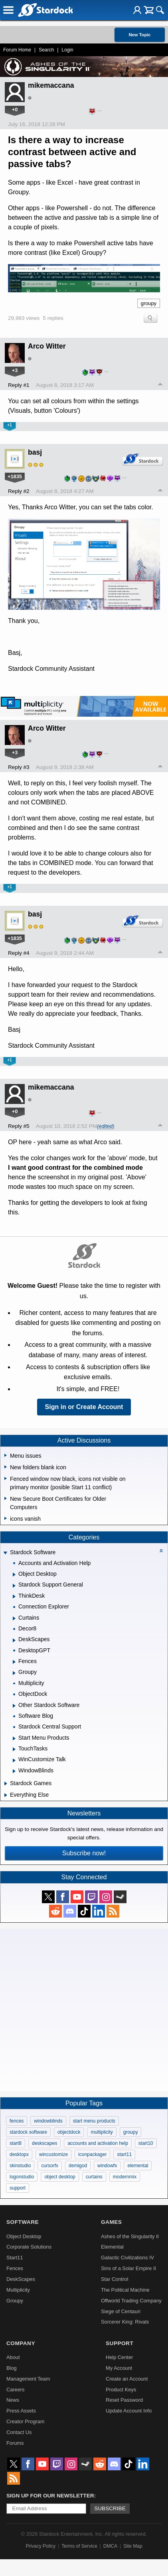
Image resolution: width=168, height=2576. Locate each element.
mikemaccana (51, 85)
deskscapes (44, 2143)
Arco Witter (47, 346)
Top (160, 385)
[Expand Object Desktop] (14, 1575)
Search (46, 50)
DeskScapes (20, 2279)
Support (119, 2343)
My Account (119, 2368)
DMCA (110, 2546)
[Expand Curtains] (14, 1618)
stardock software (28, 2132)
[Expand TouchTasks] (14, 1749)
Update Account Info (129, 2411)
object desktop (59, 2177)
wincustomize (53, 2154)
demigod (78, 2165)
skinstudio (20, 2165)
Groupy (14, 2301)
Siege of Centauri (120, 2311)
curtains (94, 2177)
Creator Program (25, 2421)
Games (111, 2222)
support (18, 2188)
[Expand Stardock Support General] (14, 1586)
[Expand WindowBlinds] (14, 1771)
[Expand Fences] (14, 1662)
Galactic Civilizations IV (127, 2258)
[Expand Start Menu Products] (14, 1738)
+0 (15, 109)
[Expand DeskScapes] (14, 1640)
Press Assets (21, 2411)
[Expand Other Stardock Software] (14, 1706)
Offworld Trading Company (131, 2301)
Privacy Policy (40, 2546)
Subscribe (110, 2508)
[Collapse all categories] (161, 1551)
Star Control (114, 2279)
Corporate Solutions (28, 2247)
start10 (145, 2143)
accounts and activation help (97, 2143)
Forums (15, 2443)
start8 (16, 2143)
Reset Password (124, 2400)
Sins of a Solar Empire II (128, 2268)
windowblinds (48, 2121)
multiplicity (102, 2132)
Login (67, 50)
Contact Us (19, 2432)
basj (35, 452)
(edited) (105, 1126)
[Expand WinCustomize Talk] (14, 1760)
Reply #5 (19, 1126)
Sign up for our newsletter (50, 2496)
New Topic (139, 34)
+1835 (15, 476)
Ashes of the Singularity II (130, 2236)
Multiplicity (18, 2290)
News (12, 2400)
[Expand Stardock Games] (5, 1784)
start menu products (94, 2121)
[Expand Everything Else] (5, 1795)
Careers (15, 2390)
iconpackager (92, 2154)
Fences (14, 2268)
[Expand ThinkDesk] (14, 1596)
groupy (148, 303)
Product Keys (121, 2390)
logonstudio (22, 2177)
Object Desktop (24, 2236)
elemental (137, 2165)
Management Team (28, 2379)
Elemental (112, 2247)
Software (22, 2222)
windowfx (107, 2165)
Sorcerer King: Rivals (125, 2322)
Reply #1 (19, 385)
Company (20, 2343)
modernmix (124, 2177)
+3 (15, 370)
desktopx (19, 2154)
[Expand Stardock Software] (5, 1553)
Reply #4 (19, 953)
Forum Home (17, 50)
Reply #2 (19, 491)
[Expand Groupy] (14, 1673)
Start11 (14, 2258)
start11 (124, 2154)
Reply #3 (19, 767)
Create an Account (127, 2379)
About (13, 2357)
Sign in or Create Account (84, 1406)
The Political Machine (125, 2290)
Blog (11, 2368)
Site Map (132, 2546)
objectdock (68, 2132)
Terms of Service (79, 2546)
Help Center (119, 2357)
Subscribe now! (84, 1853)
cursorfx (49, 2165)
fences (17, 2121)
